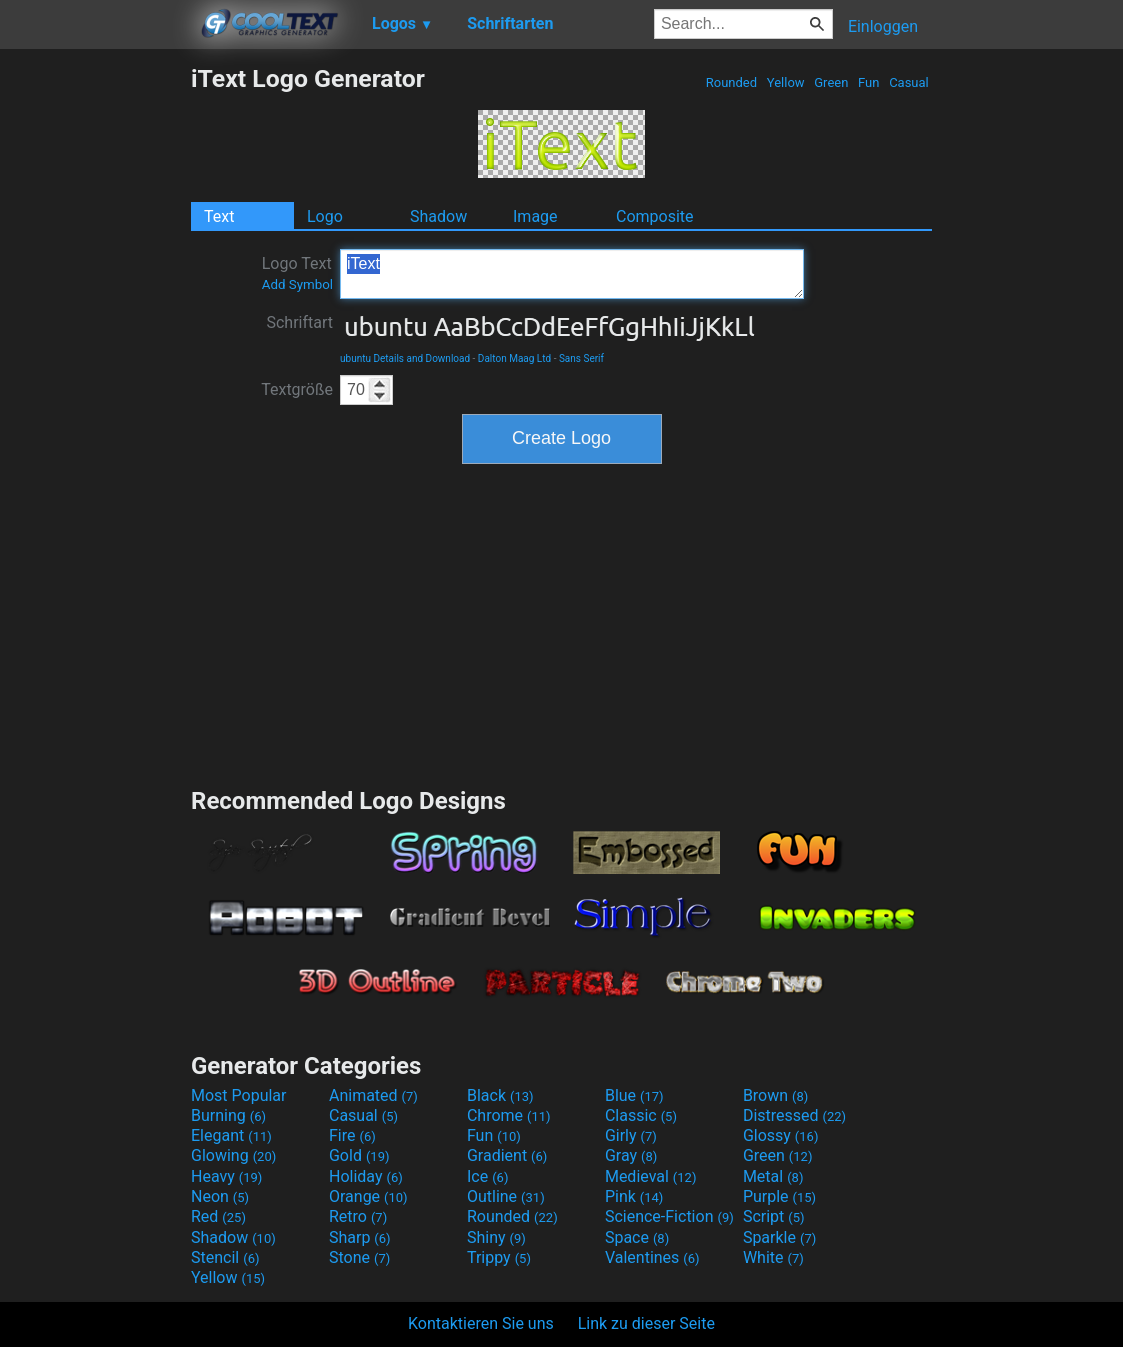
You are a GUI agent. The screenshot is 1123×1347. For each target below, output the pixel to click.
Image (535, 216)
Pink (634, 1196)
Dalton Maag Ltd (514, 358)
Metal (773, 1176)
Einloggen (883, 26)
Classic (641, 1115)
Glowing (233, 1155)
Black (500, 1095)
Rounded (732, 82)
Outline (506, 1196)
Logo (325, 216)
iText (572, 274)
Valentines (652, 1257)
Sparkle (779, 1237)
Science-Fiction (669, 1216)
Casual (909, 82)
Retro (358, 1216)
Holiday (366, 1176)
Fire (352, 1135)
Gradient (507, 1155)
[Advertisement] (95, 364)
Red (218, 1216)
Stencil (225, 1257)
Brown (775, 1095)
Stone (359, 1257)
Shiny (496, 1237)
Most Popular (239, 1095)
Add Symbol (297, 284)
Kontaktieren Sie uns (481, 1323)
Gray (631, 1155)
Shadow (438, 216)
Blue (634, 1095)
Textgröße (297, 389)
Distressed (794, 1115)
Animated (373, 1095)
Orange (368, 1196)
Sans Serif (581, 358)
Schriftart (299, 322)
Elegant (231, 1135)
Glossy (781, 1135)
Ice (487, 1176)
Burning (228, 1115)
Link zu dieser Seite (646, 1323)
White (773, 1257)
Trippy (499, 1257)
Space (637, 1237)
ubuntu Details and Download (405, 358)
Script (774, 1216)
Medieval (651, 1176)
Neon (220, 1196)
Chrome (509, 1115)
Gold (359, 1155)
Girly (631, 1135)
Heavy (226, 1176)
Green (831, 82)
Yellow (786, 82)
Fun (869, 82)
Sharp (360, 1237)
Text (219, 216)
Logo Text (297, 273)
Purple (779, 1196)
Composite (655, 216)
